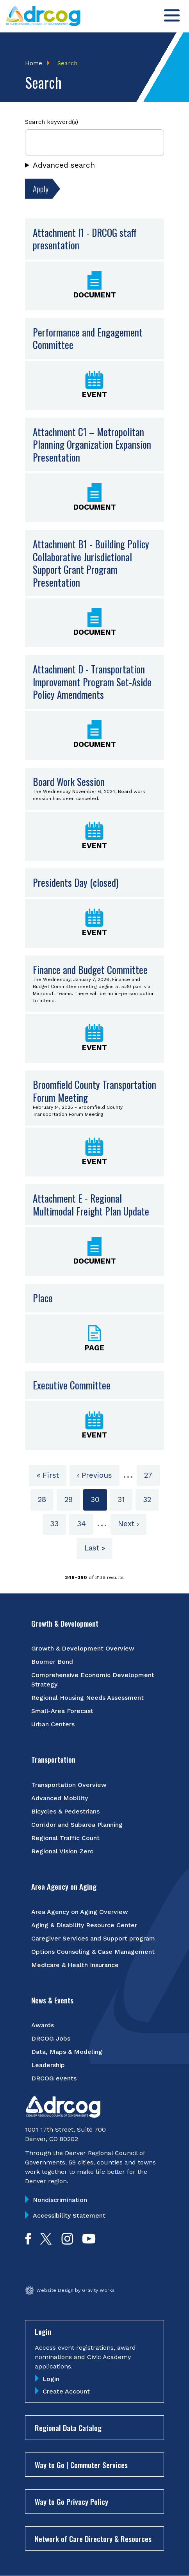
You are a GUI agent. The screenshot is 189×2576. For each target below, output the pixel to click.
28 (45, 1499)
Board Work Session (69, 781)
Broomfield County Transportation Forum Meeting (94, 1091)
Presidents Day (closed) (76, 882)
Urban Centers (53, 1724)
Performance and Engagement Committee (88, 338)
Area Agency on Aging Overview (79, 1911)
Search (67, 63)
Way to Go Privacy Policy (71, 2501)
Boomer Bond (52, 1661)
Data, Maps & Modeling (66, 2051)
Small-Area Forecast (62, 1711)
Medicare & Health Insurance (75, 1965)
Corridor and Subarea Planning (77, 1824)
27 (152, 1475)
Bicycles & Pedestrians (65, 1811)
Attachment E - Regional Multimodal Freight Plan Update (91, 1204)
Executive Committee (72, 1385)
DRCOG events (54, 2078)
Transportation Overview (69, 1784)
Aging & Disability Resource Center (84, 1925)
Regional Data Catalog (68, 2427)
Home (33, 63)
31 (125, 1499)
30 (99, 1502)
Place (43, 1298)
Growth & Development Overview (82, 1648)
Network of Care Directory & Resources (93, 2538)
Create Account (66, 2391)
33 (58, 1523)
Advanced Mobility (59, 1798)
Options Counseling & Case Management (93, 1951)
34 (85, 1523)
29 (72, 1499)
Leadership (48, 2065)
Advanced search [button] (64, 165)
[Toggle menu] (172, 15)
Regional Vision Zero (62, 1851)
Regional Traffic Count (65, 1838)
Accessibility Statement (69, 2215)
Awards (42, 2025)
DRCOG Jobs (50, 2038)
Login (51, 2379)
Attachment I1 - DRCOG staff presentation (85, 238)
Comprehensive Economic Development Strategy (92, 1679)
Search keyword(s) (51, 121)
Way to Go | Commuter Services (81, 2464)
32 (151, 1499)
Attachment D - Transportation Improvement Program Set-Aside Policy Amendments (92, 682)
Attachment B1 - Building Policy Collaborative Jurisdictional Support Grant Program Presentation (91, 563)
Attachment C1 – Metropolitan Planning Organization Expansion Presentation (92, 444)
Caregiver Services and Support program (93, 1938)
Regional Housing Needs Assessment (87, 1697)
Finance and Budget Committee (90, 969)
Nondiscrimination (60, 2200)
